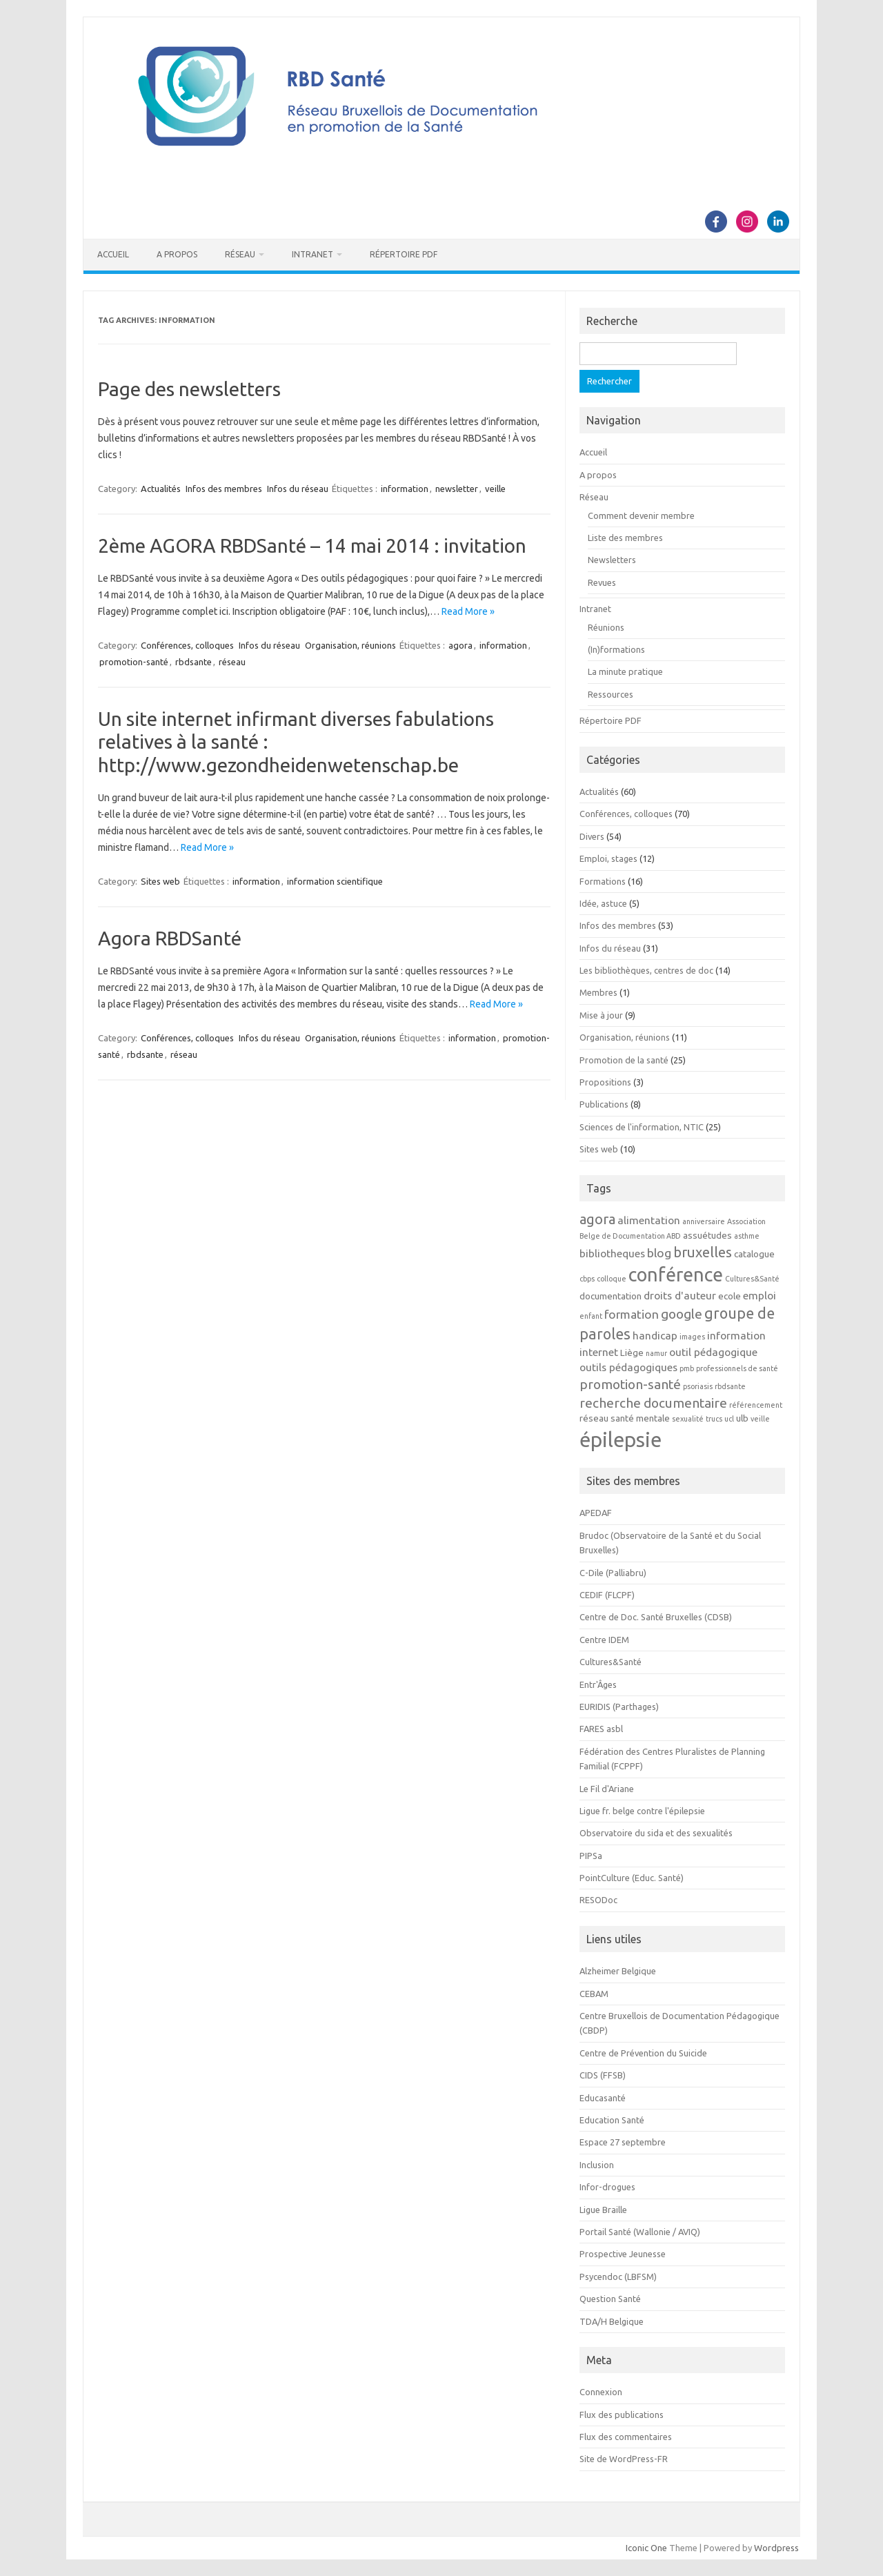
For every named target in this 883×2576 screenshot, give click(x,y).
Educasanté (602, 2098)
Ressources (610, 694)
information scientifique (335, 881)
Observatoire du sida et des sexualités (656, 1833)
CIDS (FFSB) (602, 2075)
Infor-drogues (607, 2187)
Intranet (312, 254)
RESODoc (598, 1900)
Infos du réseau (297, 488)
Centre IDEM (604, 1639)
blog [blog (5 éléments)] (659, 1252)
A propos (177, 254)
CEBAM (593, 1993)
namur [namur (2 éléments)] (656, 1353)
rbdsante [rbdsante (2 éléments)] (730, 1386)
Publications (603, 1104)
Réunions (606, 627)
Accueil (113, 254)
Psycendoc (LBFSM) (618, 2276)
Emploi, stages (608, 858)
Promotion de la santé (623, 1060)
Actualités (161, 488)
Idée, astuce (603, 903)
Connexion (600, 2392)
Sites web (160, 881)
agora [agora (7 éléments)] (597, 1219)
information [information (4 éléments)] (736, 1335)
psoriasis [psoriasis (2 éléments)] (698, 1386)
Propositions (605, 1082)
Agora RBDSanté (169, 938)
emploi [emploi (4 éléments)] (759, 1295)
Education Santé (611, 2120)
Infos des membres (224, 488)
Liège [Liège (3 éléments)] (632, 1353)
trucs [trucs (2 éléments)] (714, 1419)
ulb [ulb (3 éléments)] (742, 1418)
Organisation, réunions (350, 645)
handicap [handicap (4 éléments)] (655, 1335)
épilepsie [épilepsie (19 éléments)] (620, 1439)
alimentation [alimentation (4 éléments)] (648, 1220)
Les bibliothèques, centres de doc (646, 970)
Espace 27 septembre (622, 2142)
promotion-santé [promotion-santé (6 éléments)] (630, 1384)
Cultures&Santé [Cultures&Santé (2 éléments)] (752, 1279)
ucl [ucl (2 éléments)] (729, 1419)
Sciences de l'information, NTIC (641, 1127)
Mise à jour (601, 1015)
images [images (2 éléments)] (692, 1337)
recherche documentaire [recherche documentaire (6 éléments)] (653, 1402)
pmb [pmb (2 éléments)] (686, 1368)
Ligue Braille (603, 2209)
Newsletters (612, 559)
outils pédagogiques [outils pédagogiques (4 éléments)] (628, 1367)
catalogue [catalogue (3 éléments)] (754, 1254)
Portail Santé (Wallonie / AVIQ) (639, 2231)
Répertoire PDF (403, 254)
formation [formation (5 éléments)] (631, 1314)
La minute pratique (625, 671)
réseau (232, 662)
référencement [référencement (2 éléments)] (755, 1405)
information (404, 488)
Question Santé (610, 2298)
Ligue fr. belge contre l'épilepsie (642, 1811)
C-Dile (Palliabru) (612, 1572)
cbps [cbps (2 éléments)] (587, 1279)
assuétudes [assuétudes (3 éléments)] (707, 1235)
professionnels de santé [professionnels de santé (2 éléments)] (737, 1368)
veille (495, 488)
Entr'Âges (598, 1684)
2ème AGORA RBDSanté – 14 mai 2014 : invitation (312, 545)
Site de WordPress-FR (623, 2459)
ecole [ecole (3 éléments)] (729, 1296)
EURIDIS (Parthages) (619, 1706)
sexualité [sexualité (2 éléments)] (688, 1419)
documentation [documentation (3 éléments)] (610, 1296)
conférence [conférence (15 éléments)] (675, 1274)
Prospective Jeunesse (622, 2254)
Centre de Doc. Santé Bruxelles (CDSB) (655, 1617)
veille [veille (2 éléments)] (760, 1419)
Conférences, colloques (187, 645)
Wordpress (776, 2548)
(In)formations (616, 649)
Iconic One (646, 2548)
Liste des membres (625, 537)
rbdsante (193, 662)
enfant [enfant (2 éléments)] (590, 1316)
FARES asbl (601, 1728)
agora (460, 645)
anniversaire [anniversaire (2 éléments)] (703, 1221)
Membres (598, 992)
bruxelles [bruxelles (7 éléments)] (702, 1252)
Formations (602, 881)
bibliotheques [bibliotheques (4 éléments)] (612, 1253)
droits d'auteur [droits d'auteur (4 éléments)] (680, 1295)
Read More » (468, 611)
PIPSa (590, 1855)
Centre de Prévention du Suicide (643, 2053)
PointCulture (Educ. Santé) (631, 1877)
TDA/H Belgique (611, 2321)
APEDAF (595, 1512)
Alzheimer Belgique (617, 1971)
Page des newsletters (189, 389)
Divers (591, 836)
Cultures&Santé (610, 1661)
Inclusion (596, 2165)
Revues (602, 582)
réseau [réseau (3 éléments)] (593, 1418)
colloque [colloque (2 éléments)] (611, 1279)
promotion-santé (133, 662)
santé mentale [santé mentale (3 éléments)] (640, 1418)
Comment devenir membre (641, 515)
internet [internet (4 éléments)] (598, 1352)
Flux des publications (621, 2414)
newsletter (456, 488)
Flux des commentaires (625, 2436)
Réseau (240, 254)
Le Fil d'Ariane (606, 1788)
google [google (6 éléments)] (681, 1313)
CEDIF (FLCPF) (607, 1595)
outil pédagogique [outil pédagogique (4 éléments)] (713, 1352)
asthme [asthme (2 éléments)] (747, 1236)
